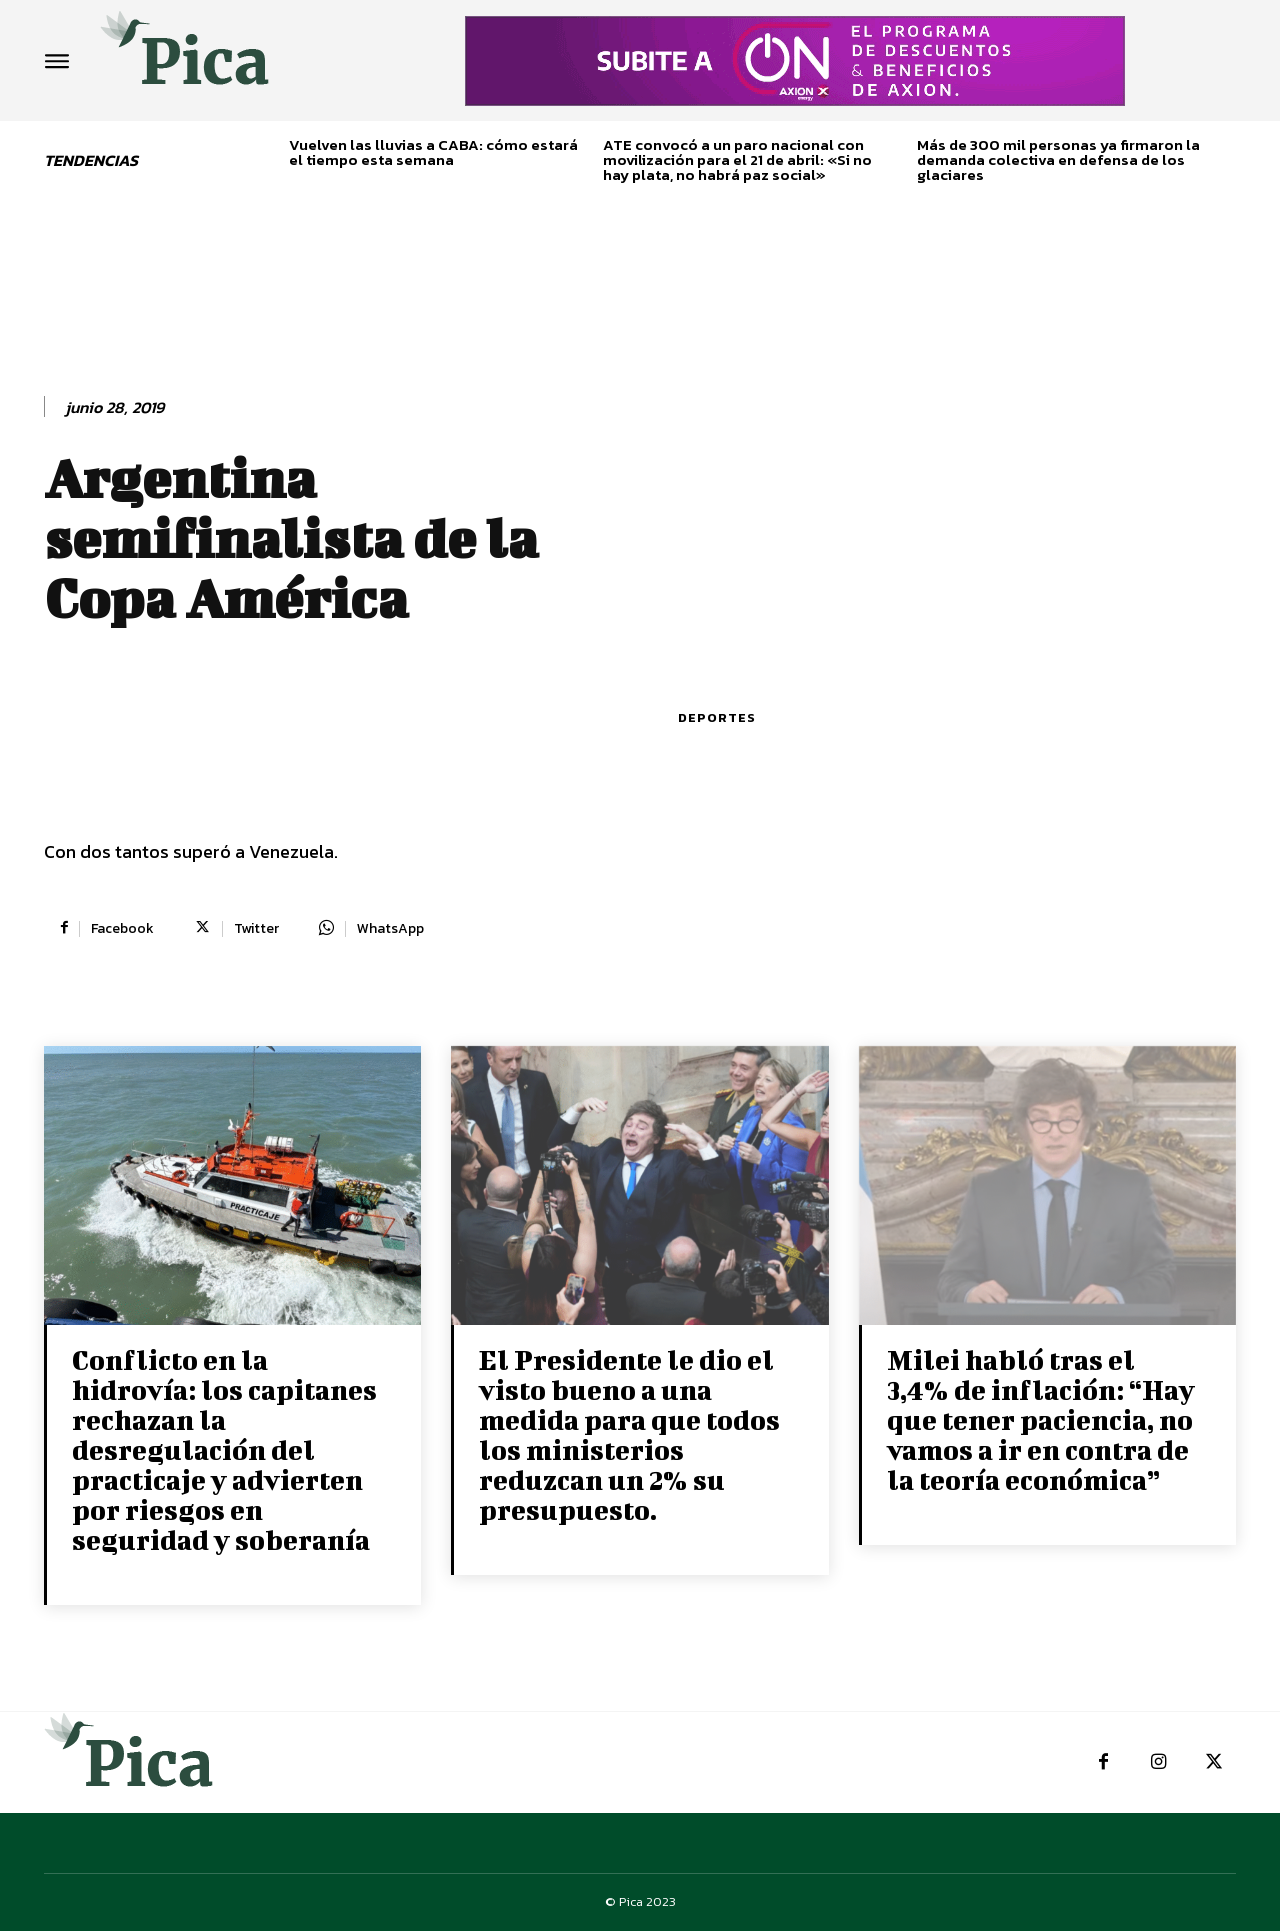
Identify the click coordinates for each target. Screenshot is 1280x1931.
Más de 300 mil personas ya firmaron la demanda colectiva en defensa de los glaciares (1058, 159)
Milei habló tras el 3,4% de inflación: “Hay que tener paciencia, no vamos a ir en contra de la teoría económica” (1041, 1419)
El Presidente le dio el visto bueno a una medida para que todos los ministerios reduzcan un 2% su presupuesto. (629, 1434)
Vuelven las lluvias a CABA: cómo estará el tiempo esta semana (433, 152)
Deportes (717, 717)
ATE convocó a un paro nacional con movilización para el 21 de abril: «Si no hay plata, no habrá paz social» (737, 159)
